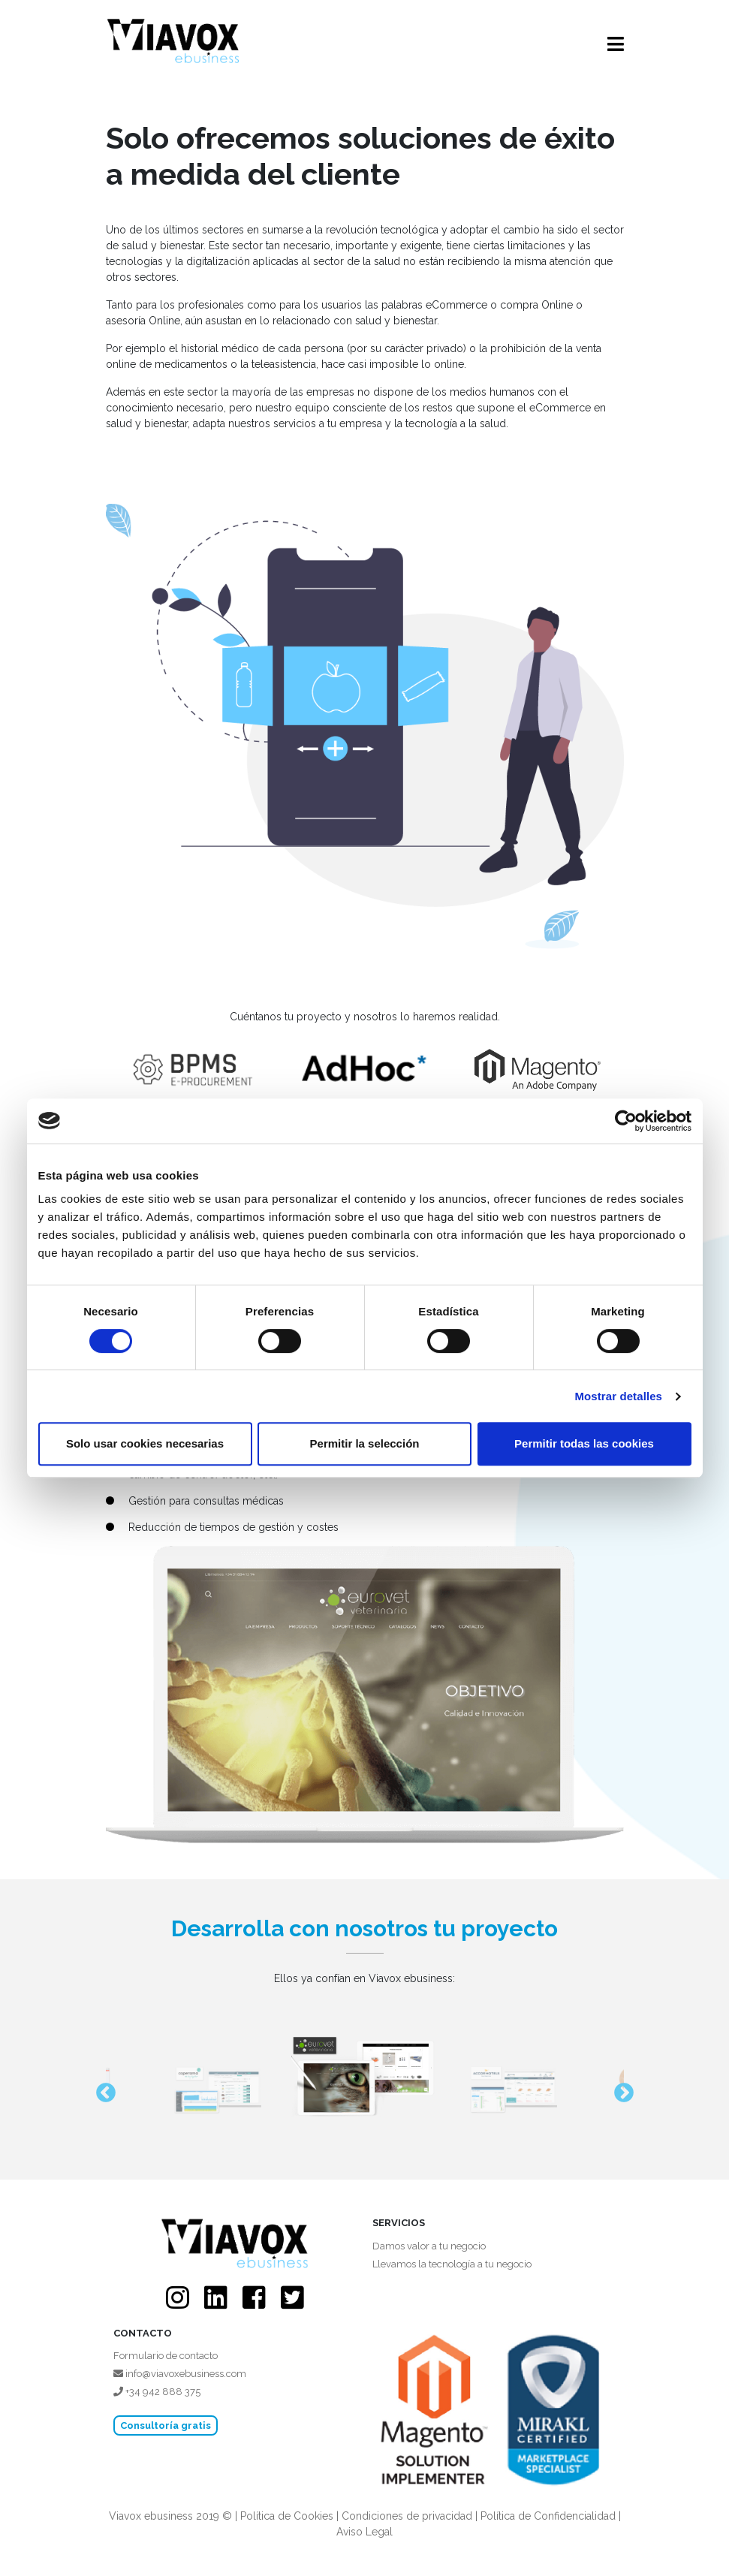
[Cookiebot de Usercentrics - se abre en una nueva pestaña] (625, 1121)
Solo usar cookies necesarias (145, 1443)
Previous (102, 2089)
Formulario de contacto (165, 2355)
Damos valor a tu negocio (429, 2246)
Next (620, 2089)
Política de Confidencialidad (548, 2516)
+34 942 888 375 (156, 2391)
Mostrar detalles (618, 1396)
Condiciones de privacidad (407, 2516)
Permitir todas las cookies (584, 1443)
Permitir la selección (365, 1443)
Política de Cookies (286, 2516)
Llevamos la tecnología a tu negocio (452, 2264)
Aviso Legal (364, 2532)
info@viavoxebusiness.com (179, 2373)
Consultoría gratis (165, 2425)
